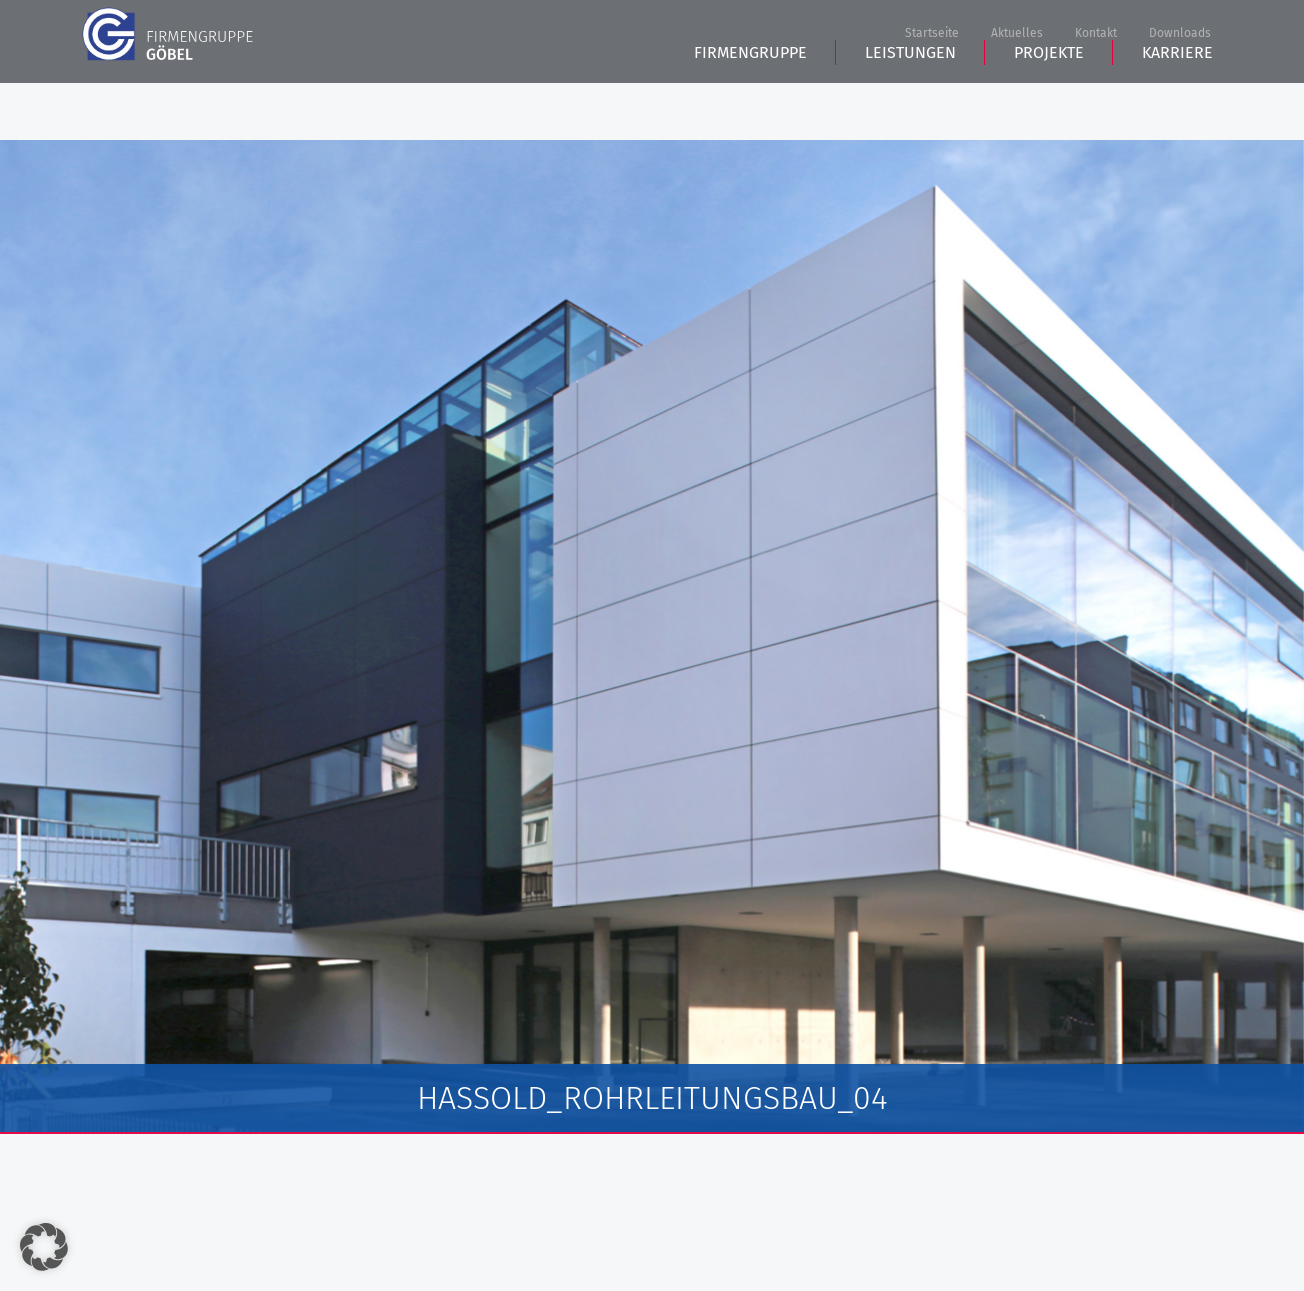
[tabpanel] (652, 637)
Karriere (1177, 110)
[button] (44, 1247)
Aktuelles (1017, 34)
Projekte (1049, 110)
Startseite (932, 34)
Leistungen (910, 110)
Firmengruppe (750, 110)
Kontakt (1096, 34)
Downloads (1180, 34)
